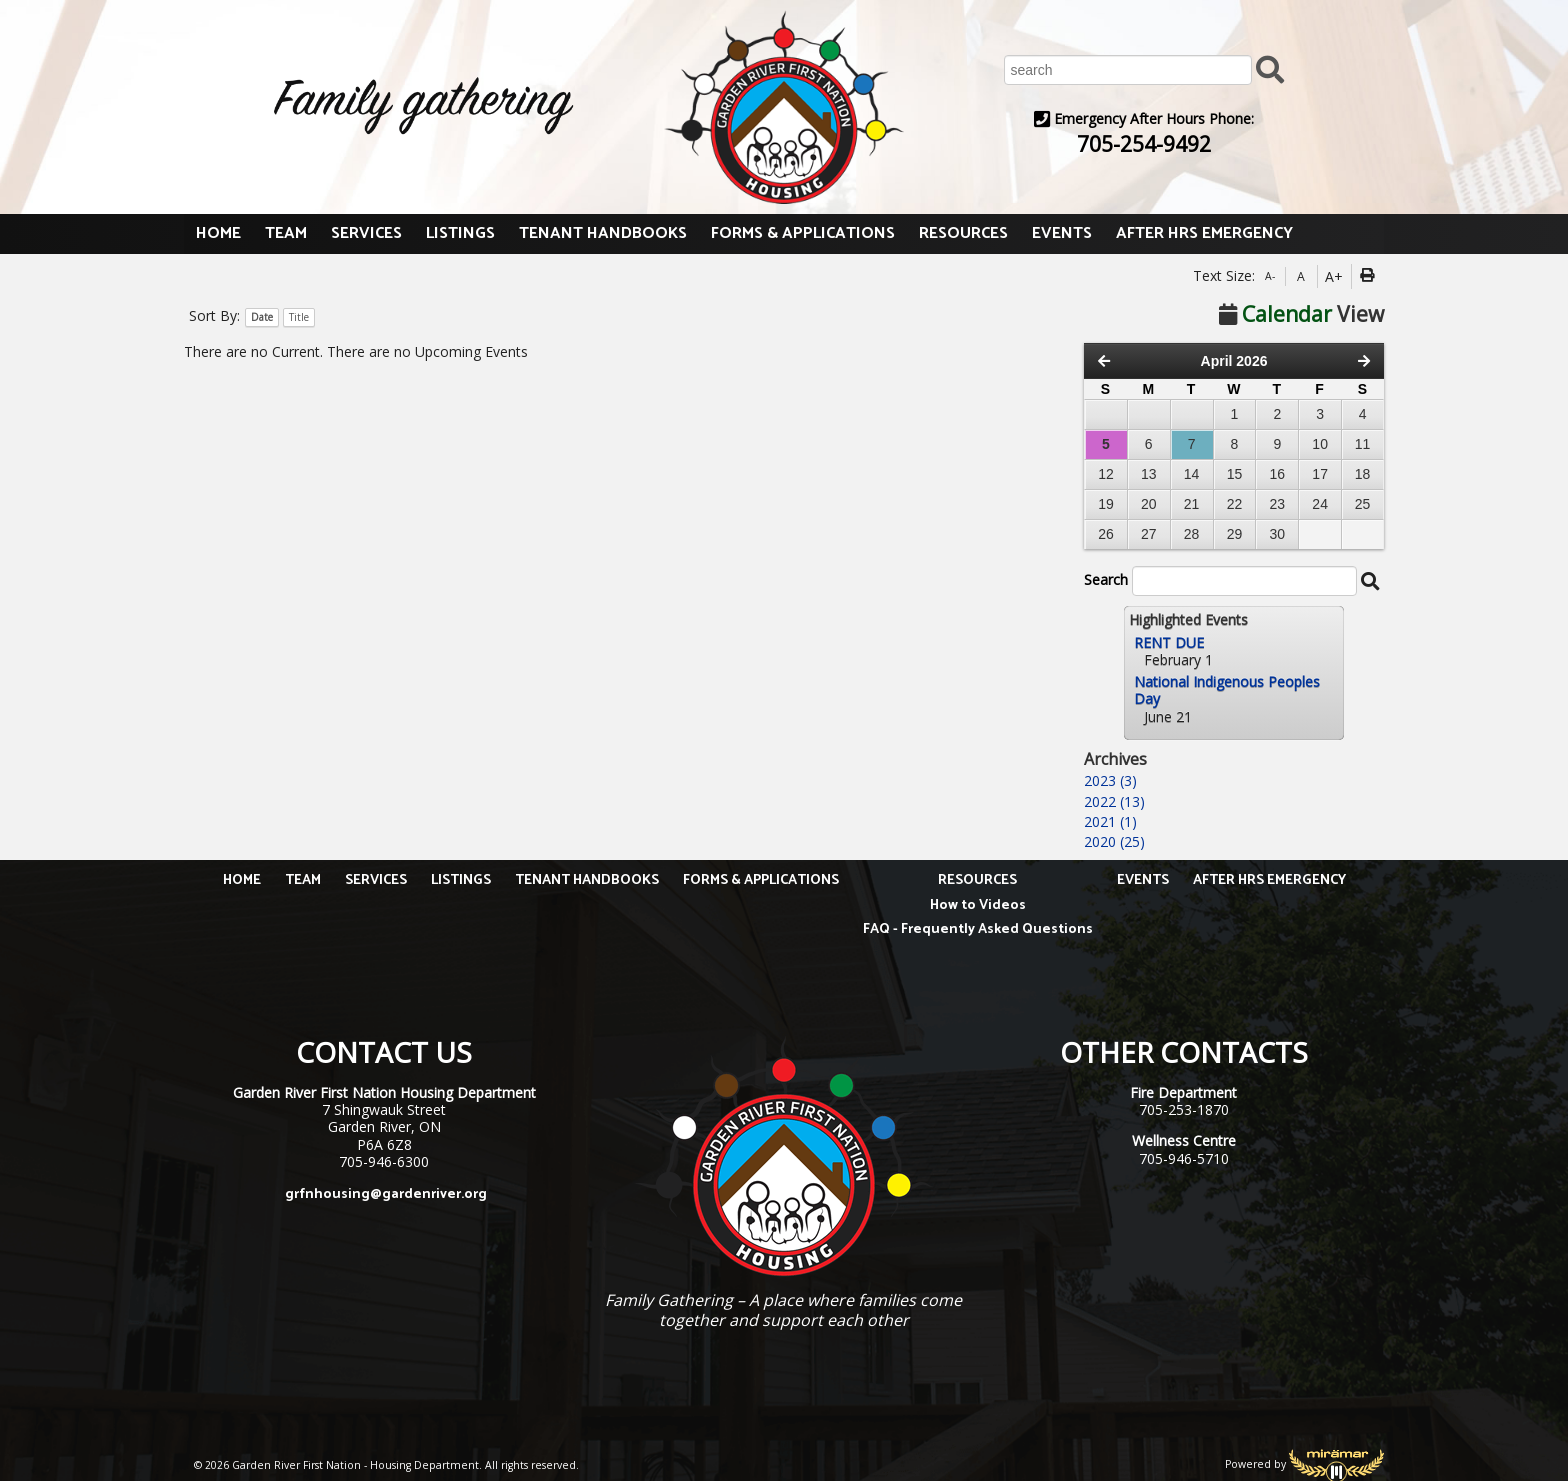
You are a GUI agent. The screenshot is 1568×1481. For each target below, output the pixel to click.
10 (1320, 444)
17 (1320, 474)
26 (1106, 534)
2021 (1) (1110, 821)
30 (1278, 534)
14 (1192, 474)
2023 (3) (1110, 780)
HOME (218, 233)
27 (1149, 534)
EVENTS (1062, 233)
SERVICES (366, 233)
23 (1278, 504)
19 (1106, 504)
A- (1270, 276)
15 (1235, 474)
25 (1363, 504)
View (1301, 314)
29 (1235, 534)
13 (1149, 474)
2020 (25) (1114, 841)
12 (1106, 474)
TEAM (286, 233)
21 (1192, 504)
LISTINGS (460, 233)
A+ (1334, 276)
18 (1363, 474)
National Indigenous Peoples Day (1227, 690)
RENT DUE (1169, 642)
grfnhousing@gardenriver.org (386, 1194)
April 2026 (1234, 361)
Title (299, 317)
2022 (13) (1114, 801)
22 (1235, 504)
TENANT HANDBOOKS (603, 233)
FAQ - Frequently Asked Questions (978, 929)
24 (1320, 504)
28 (1192, 534)
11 (1363, 444)
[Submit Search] (1270, 68)
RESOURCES (963, 233)
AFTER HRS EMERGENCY (1204, 233)
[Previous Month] (1104, 361)
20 (1149, 504)
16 (1278, 474)
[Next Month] (1364, 361)
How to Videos (978, 905)
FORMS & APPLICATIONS (803, 233)
